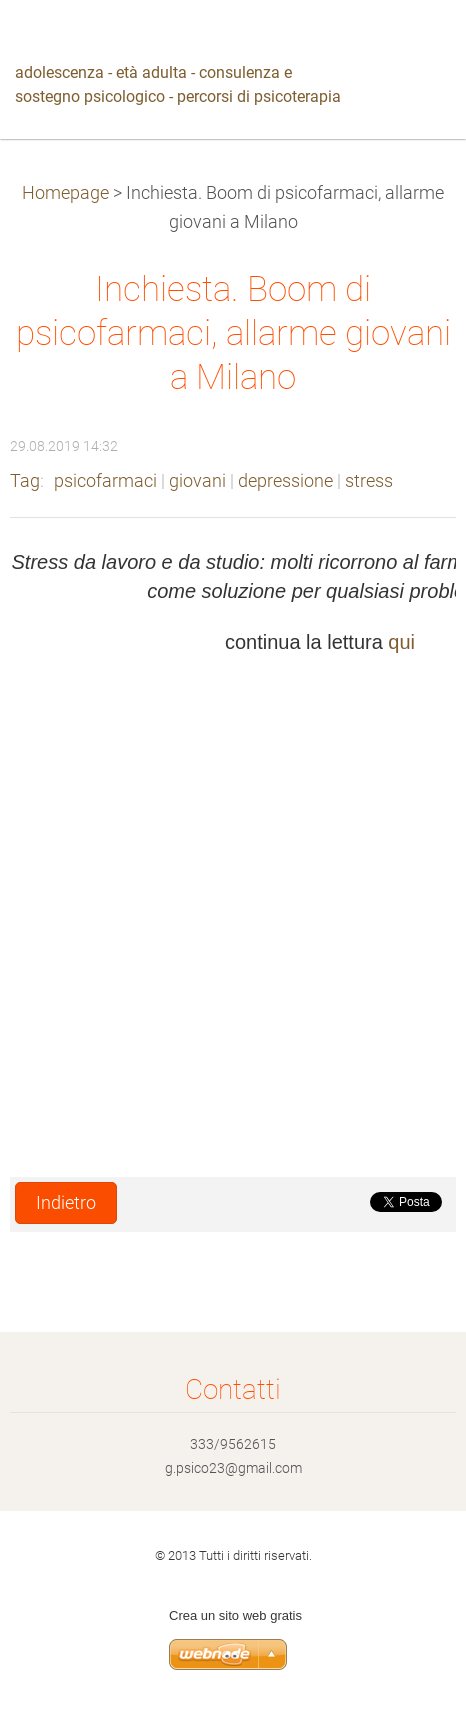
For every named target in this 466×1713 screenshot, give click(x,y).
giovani (197, 481)
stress (369, 481)
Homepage (65, 193)
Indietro (66, 1203)
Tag (25, 481)
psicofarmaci (105, 481)
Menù (411, 45)
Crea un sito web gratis (235, 1615)
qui (401, 642)
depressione (285, 481)
